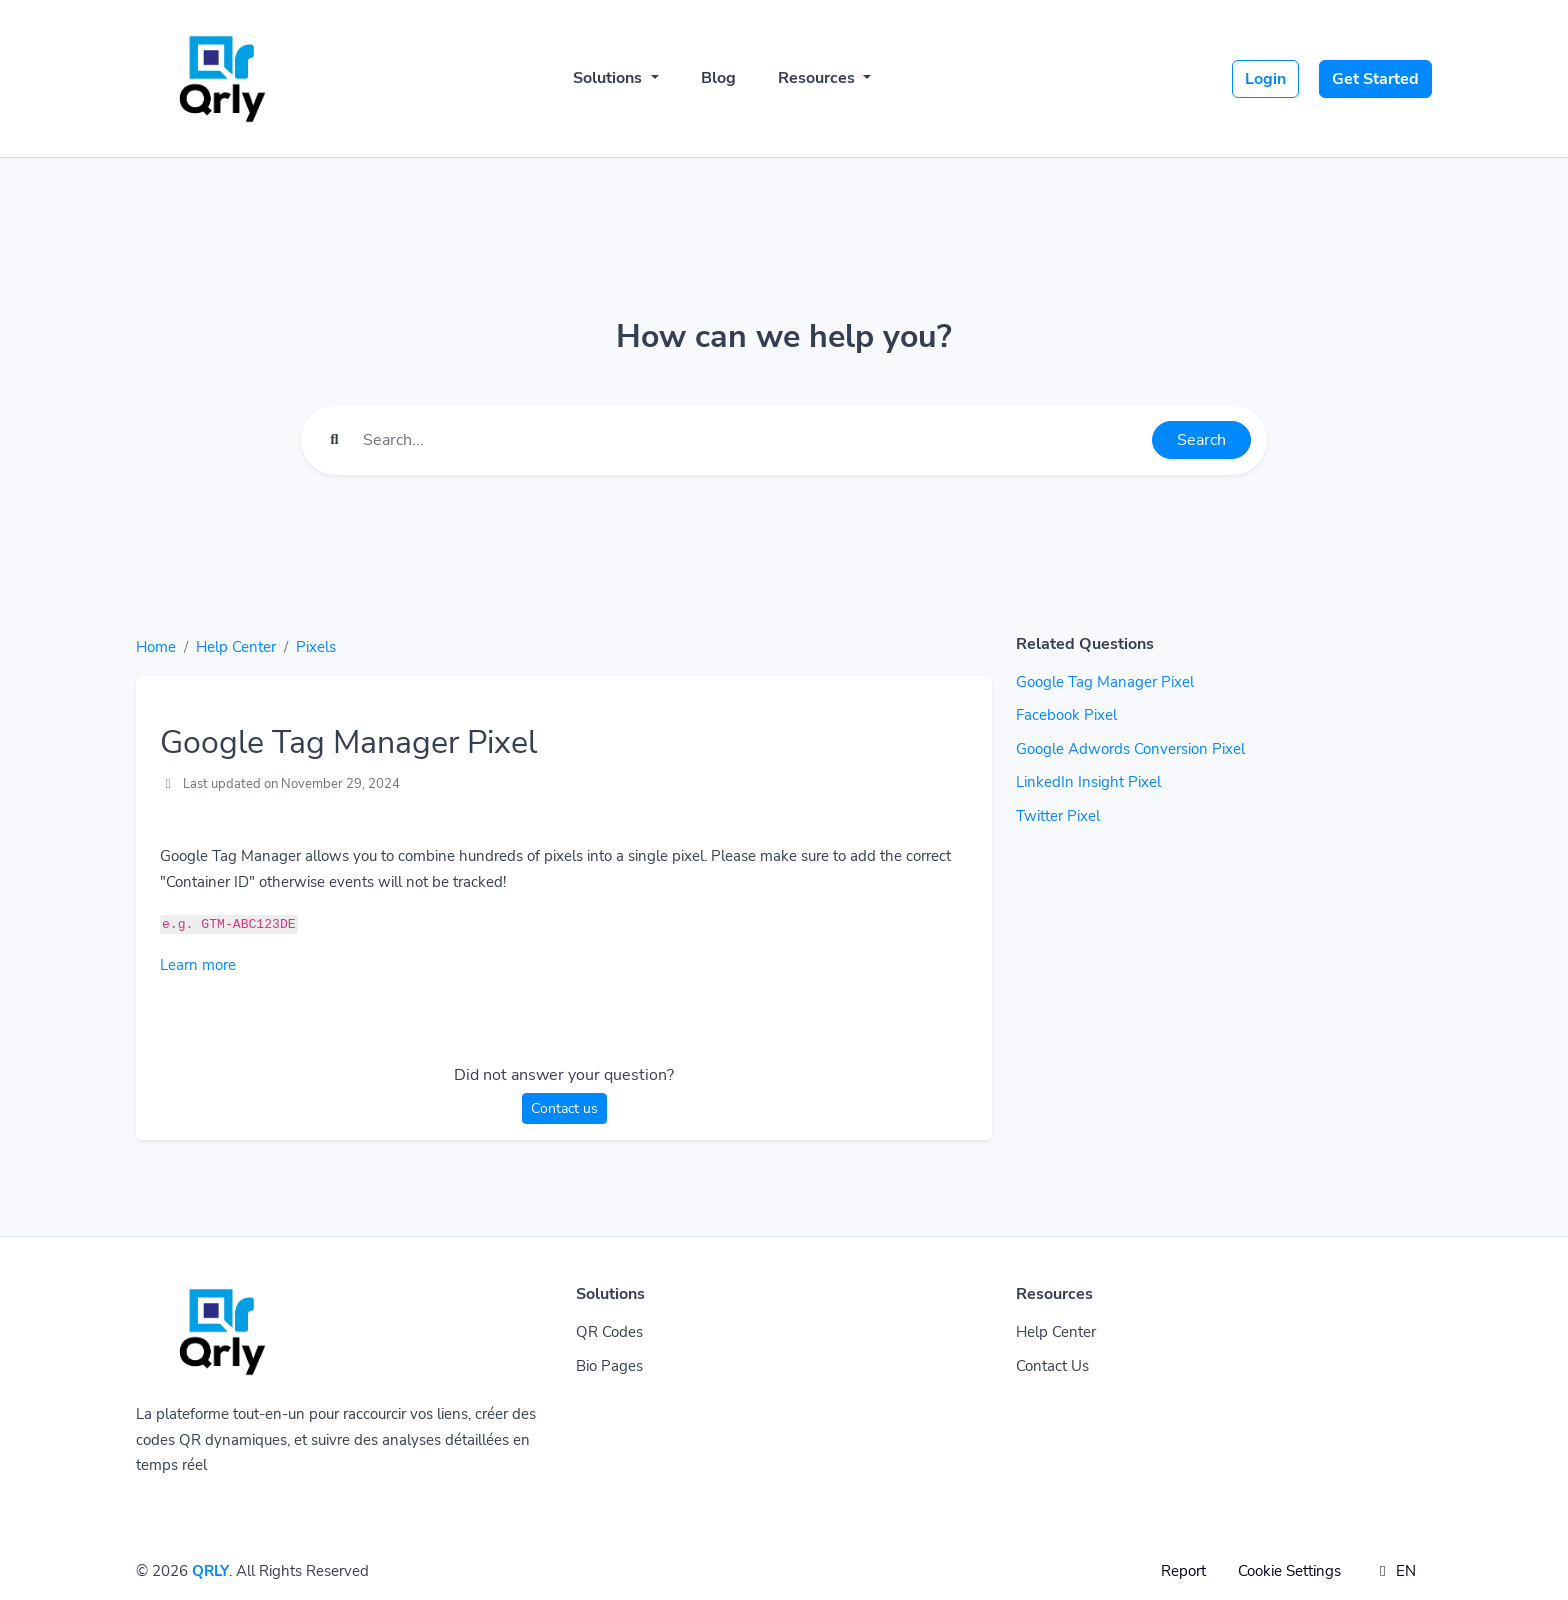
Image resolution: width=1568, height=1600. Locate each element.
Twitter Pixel (1058, 816)
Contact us (564, 1108)
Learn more (198, 965)
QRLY (210, 1571)
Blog (718, 78)
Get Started (1375, 79)
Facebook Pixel (1066, 715)
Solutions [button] (609, 78)
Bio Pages (609, 1366)
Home (156, 647)
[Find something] (752, 440)
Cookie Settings (1289, 1571)
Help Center (236, 647)
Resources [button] (818, 78)
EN (1394, 1571)
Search (1201, 440)
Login (1265, 79)
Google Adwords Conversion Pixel (1130, 749)
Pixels (316, 647)
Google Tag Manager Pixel (1105, 682)
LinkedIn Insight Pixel (1088, 782)
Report (1183, 1571)
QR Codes (609, 1332)
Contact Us (1052, 1366)
